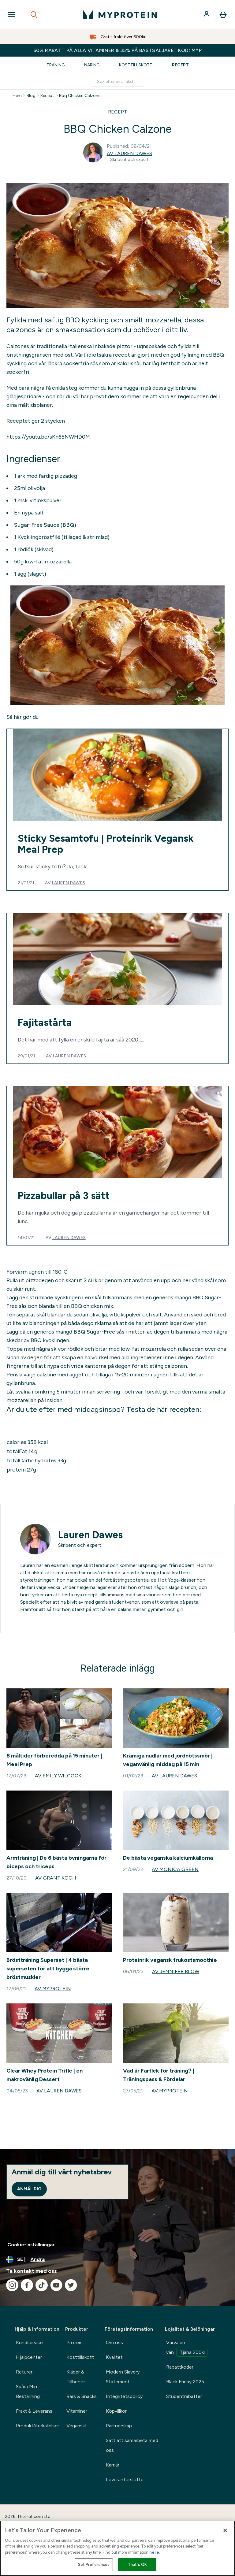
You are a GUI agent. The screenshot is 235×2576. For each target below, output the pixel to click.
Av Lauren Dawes (129, 153)
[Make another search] (117, 82)
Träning (56, 65)
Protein (74, 2342)
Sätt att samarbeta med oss (132, 2445)
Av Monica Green (175, 1869)
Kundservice (29, 2342)
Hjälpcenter (29, 2357)
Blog (31, 95)
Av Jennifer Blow (175, 1971)
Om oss (114, 2342)
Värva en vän (186, 2348)
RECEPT (117, 112)
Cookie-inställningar (31, 2245)
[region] (117, 2548)
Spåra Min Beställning (28, 2391)
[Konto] (207, 14)
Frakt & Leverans (34, 2411)
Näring (91, 65)
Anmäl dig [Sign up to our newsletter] (29, 2189)
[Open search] (34, 14)
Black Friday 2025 (185, 2382)
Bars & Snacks (81, 2396)
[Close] (225, 2530)
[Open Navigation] (11, 14)
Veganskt (76, 2426)
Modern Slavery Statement (123, 2377)
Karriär (112, 2465)
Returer (24, 2372)
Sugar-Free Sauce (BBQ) (45, 525)
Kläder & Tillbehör (75, 2377)
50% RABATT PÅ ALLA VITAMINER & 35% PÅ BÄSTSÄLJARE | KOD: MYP (117, 50)
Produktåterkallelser (37, 2426)
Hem (17, 95)
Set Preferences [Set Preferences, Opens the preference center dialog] (94, 2564)
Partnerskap (119, 2426)
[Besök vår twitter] (71, 2285)
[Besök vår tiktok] (41, 2285)
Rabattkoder (179, 2367)
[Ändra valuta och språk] (117, 2259)
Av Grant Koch (55, 1878)
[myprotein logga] (120, 14)
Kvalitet (114, 2357)
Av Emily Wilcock (58, 1776)
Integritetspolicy (124, 2396)
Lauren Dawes (68, 882)
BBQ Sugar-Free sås (98, 1331)
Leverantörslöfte (125, 2479)
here (154, 2552)
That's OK (137, 2564)
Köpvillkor (116, 2411)
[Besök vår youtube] (56, 2285)
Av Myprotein (53, 1988)
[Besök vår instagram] (12, 2285)
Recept (180, 65)
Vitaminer (76, 2411)
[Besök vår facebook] (27, 2285)
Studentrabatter (184, 2396)
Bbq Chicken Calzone (79, 95)
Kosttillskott (135, 65)
